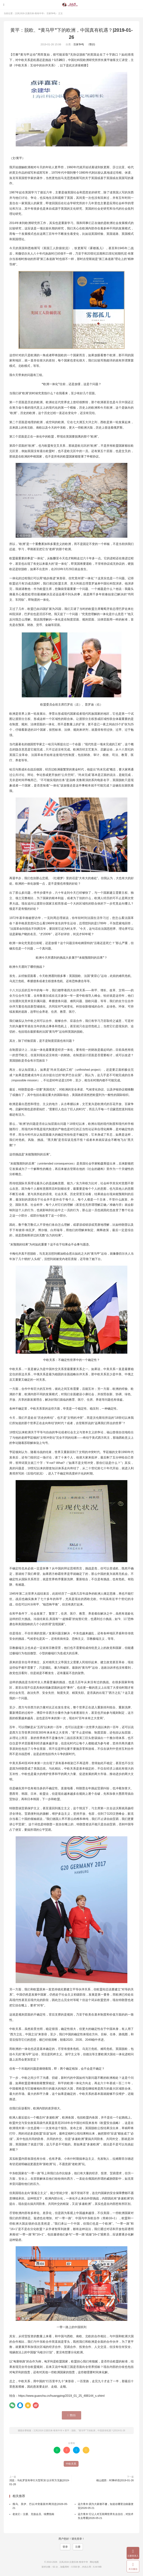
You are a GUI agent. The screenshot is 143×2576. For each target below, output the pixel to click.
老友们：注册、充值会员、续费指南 (33, 2514)
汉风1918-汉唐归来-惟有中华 (71, 4)
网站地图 (94, 2562)
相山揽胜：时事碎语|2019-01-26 (115, 2480)
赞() (91, 44)
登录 (65, 2546)
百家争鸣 (51, 13)
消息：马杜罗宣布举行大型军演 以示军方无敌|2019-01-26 (39, 2482)
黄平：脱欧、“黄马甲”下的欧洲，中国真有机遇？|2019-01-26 (95, 2430)
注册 (77, 2546)
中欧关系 (71, 2463)
